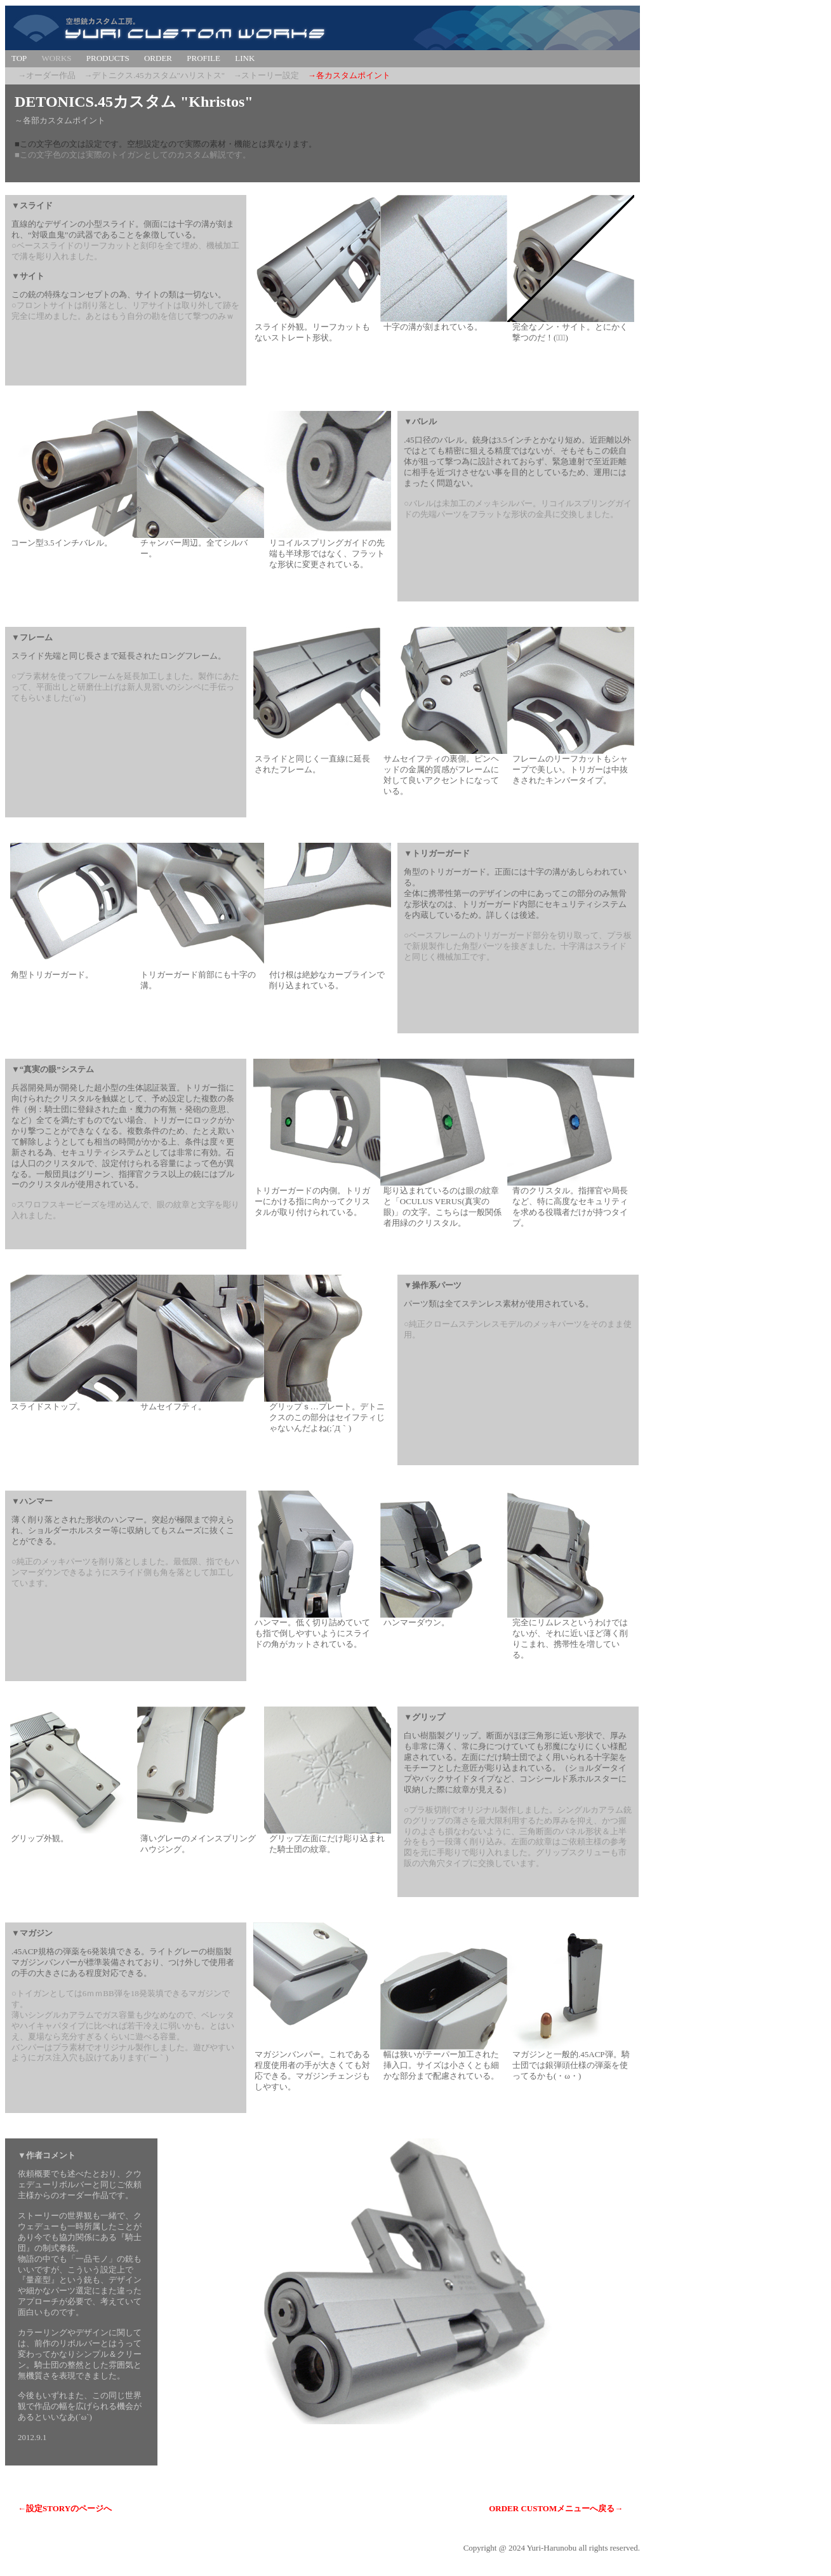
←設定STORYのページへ (65, 2508)
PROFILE (203, 58)
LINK (245, 58)
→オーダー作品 (47, 75)
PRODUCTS (108, 58)
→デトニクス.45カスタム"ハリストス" (154, 75)
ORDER (158, 58)
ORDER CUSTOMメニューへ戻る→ (556, 2508)
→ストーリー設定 (266, 75)
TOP (19, 58)
